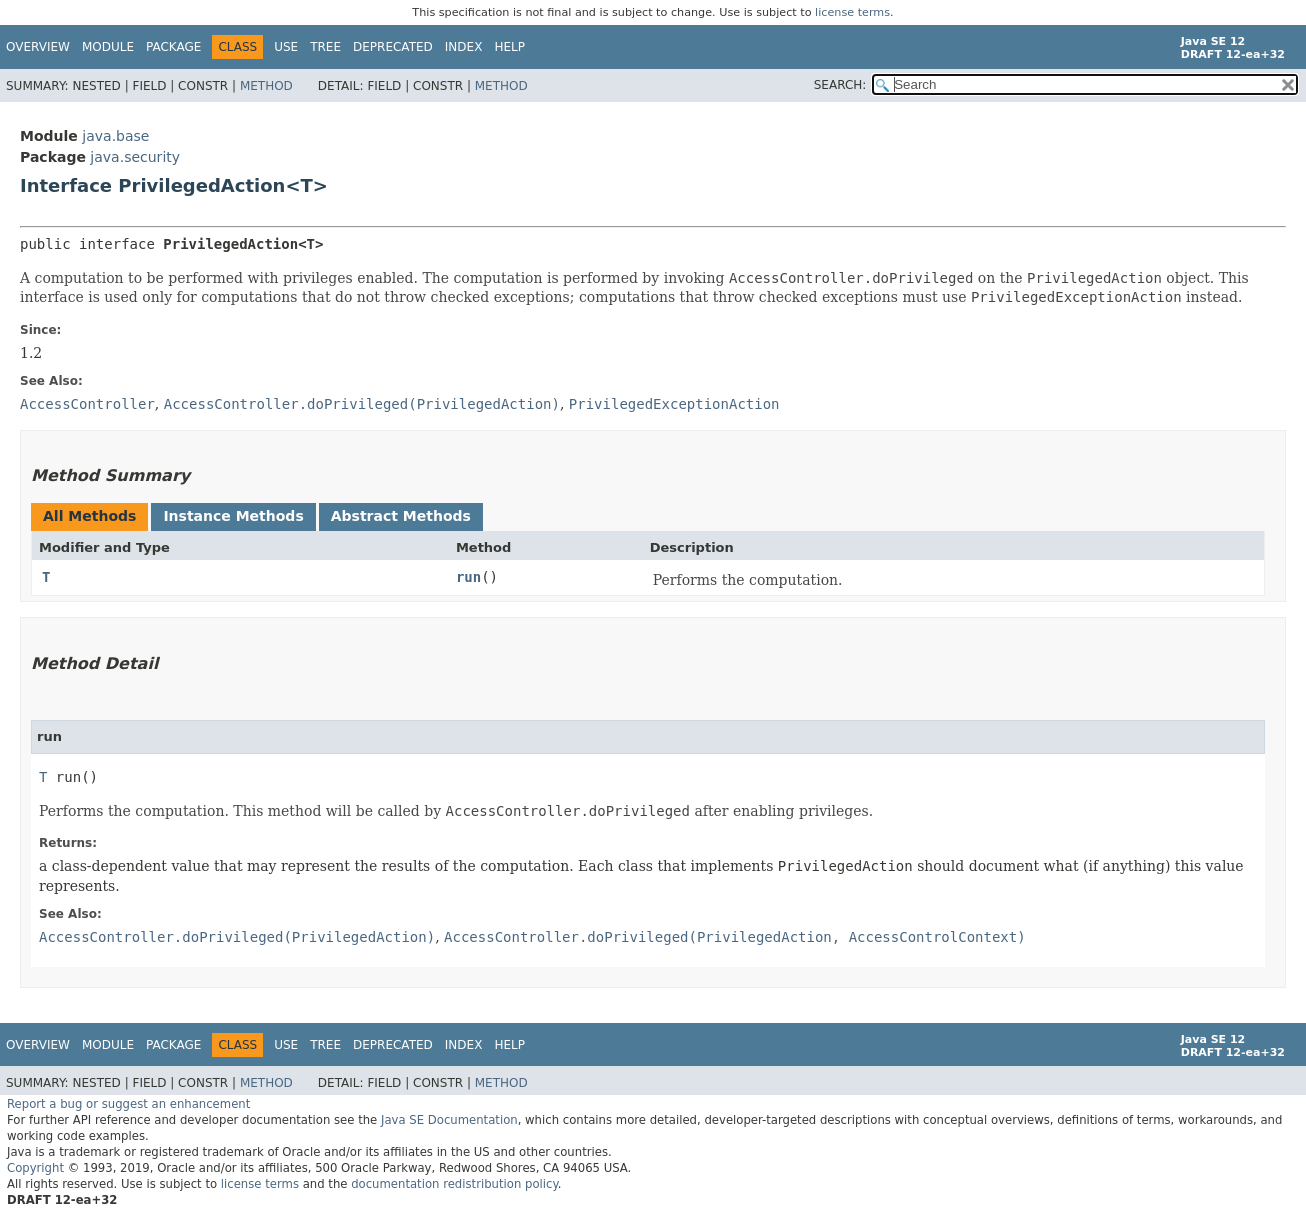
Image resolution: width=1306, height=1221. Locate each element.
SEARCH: (840, 85)
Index (464, 47)
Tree (325, 47)
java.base (115, 136)
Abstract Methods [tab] (401, 516)
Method (266, 86)
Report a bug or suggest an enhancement (128, 1104)
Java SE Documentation (449, 1120)
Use (286, 47)
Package (173, 47)
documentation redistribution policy (454, 1184)
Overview (38, 47)
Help (509, 47)
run (468, 577)
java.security (135, 157)
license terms (852, 12)
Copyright (35, 1168)
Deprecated (393, 47)
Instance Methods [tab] (233, 516)
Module (108, 47)
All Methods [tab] (89, 516)
